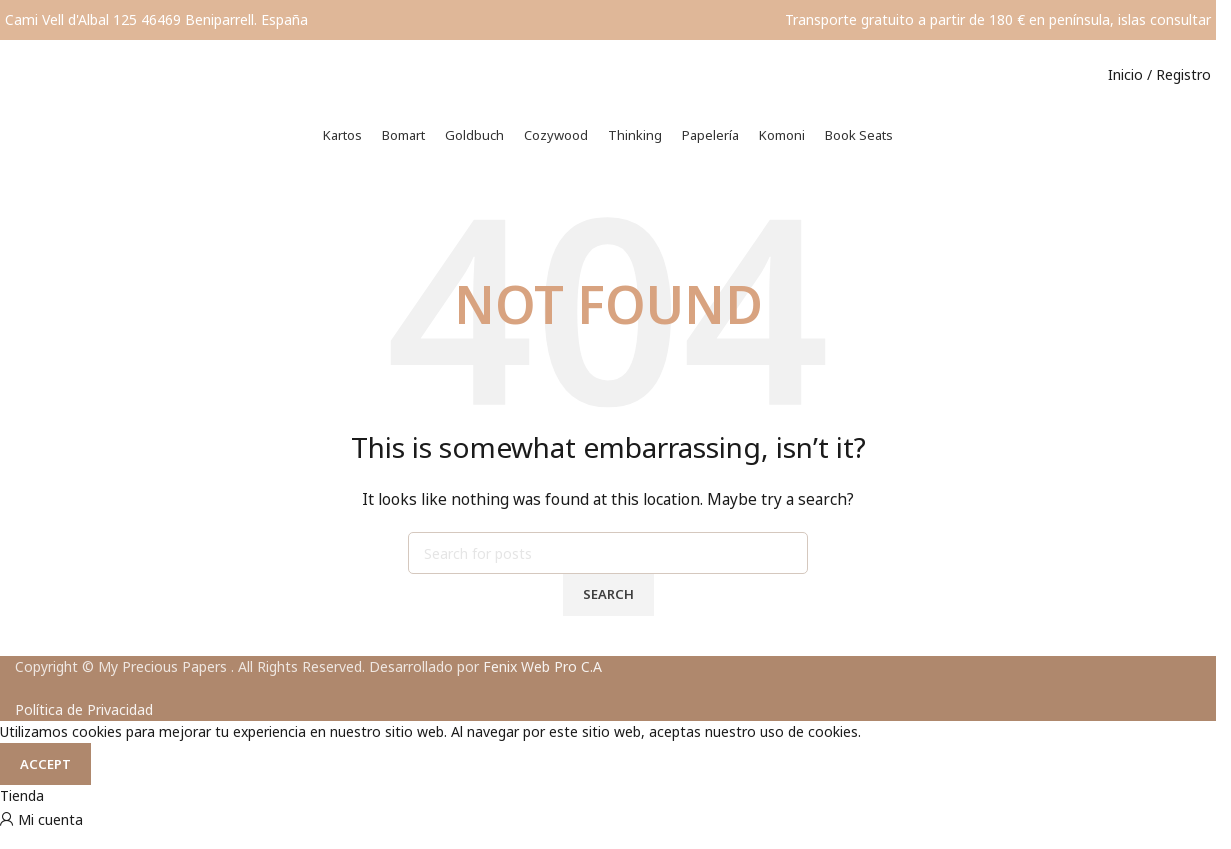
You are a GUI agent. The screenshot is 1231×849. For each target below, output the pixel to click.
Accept (45, 779)
